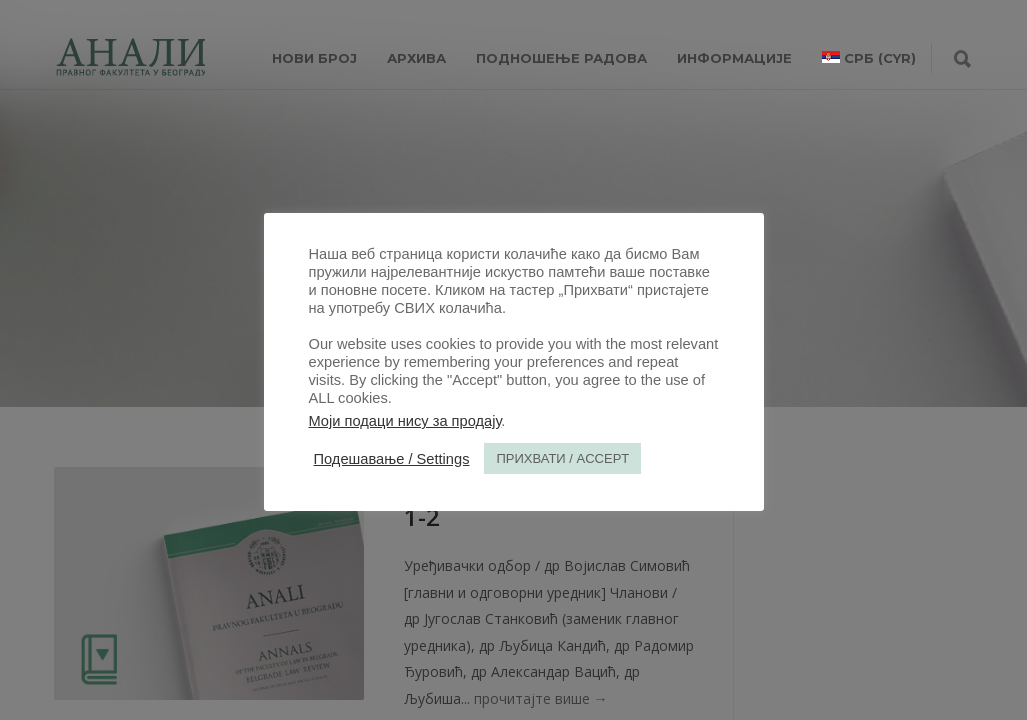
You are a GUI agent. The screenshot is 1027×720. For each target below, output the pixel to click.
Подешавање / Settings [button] (392, 459)
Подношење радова (561, 58)
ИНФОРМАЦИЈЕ (734, 58)
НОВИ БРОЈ (314, 58)
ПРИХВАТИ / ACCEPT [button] (562, 458)
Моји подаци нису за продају (405, 421)
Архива (416, 58)
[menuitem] (869, 58)
